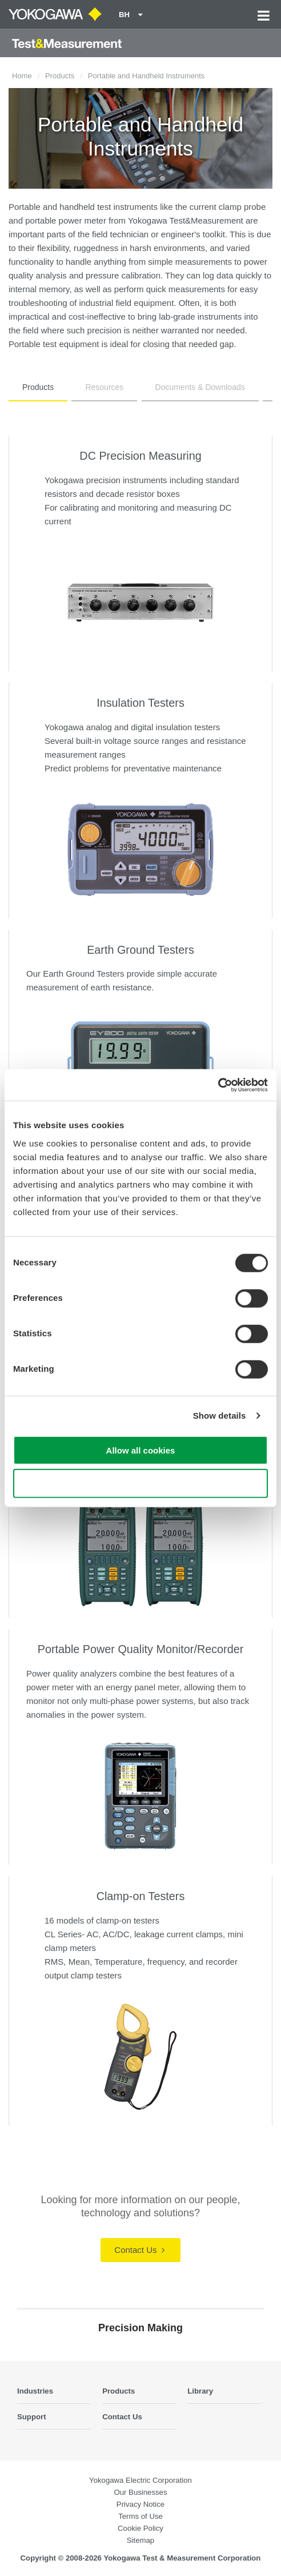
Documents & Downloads (200, 387)
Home (22, 75)
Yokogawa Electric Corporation (140, 2480)
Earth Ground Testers (140, 949)
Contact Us (139, 2250)
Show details (219, 1415)
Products (59, 75)
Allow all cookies (140, 1450)
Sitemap (140, 2540)
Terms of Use (140, 2516)
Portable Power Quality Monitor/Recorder (141, 1649)
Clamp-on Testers (141, 1896)
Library (200, 2391)
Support (31, 2416)
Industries (35, 2391)
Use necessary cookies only (140, 1483)
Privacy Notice (140, 2504)
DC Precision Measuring (140, 455)
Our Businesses (140, 2492)
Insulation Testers (140, 702)
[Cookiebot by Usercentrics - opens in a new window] (218, 1084)
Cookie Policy (140, 2528)
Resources (104, 387)
